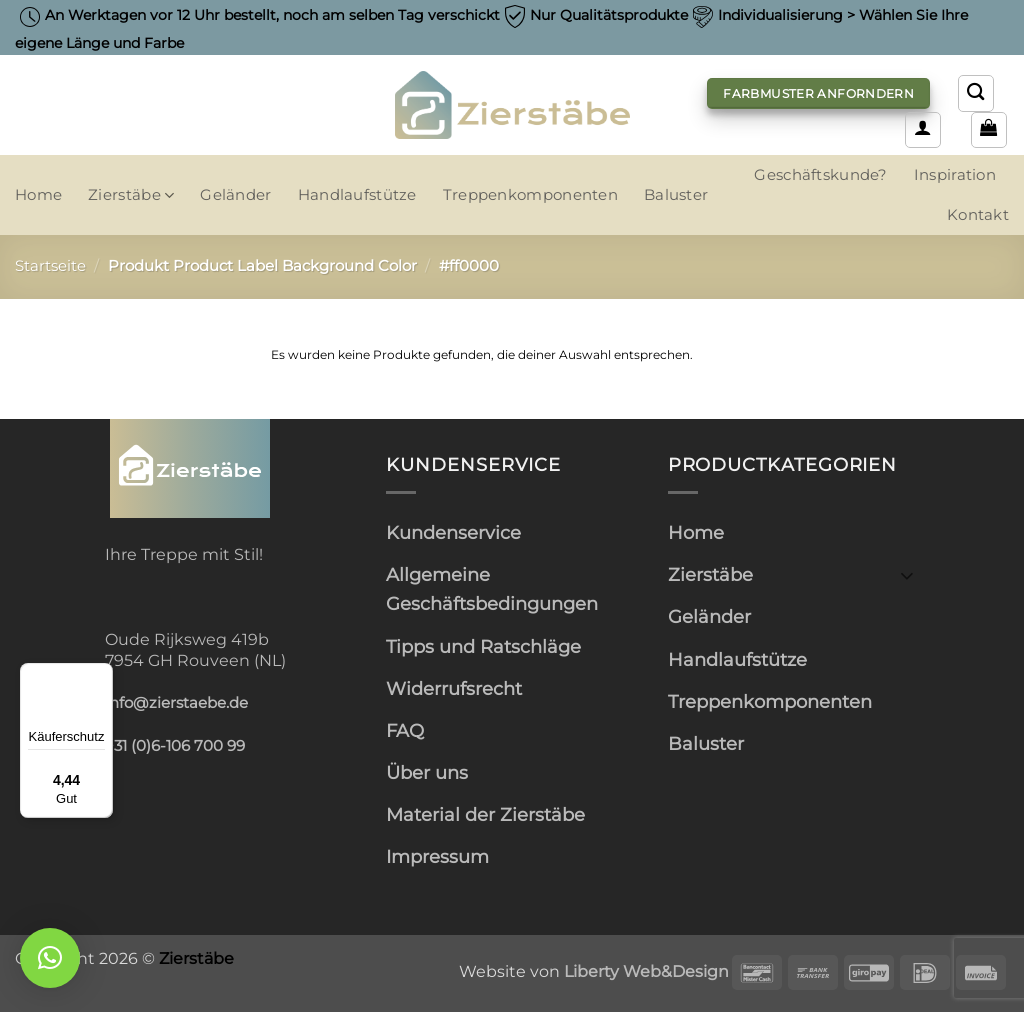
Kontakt (978, 215)
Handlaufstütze (357, 195)
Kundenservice (453, 532)
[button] (923, 130)
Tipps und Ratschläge (483, 646)
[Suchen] (976, 93)
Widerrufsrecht (454, 688)
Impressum (437, 856)
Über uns (427, 772)
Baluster (676, 195)
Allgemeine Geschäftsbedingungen (492, 589)
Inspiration (955, 175)
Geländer (235, 195)
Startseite (50, 266)
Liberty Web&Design (646, 971)
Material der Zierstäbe (485, 814)
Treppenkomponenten (530, 195)
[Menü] (101, 675)
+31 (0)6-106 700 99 (175, 746)
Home (38, 195)
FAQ (405, 730)
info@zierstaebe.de (176, 703)
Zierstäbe (131, 195)
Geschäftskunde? (820, 175)
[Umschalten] (907, 574)
